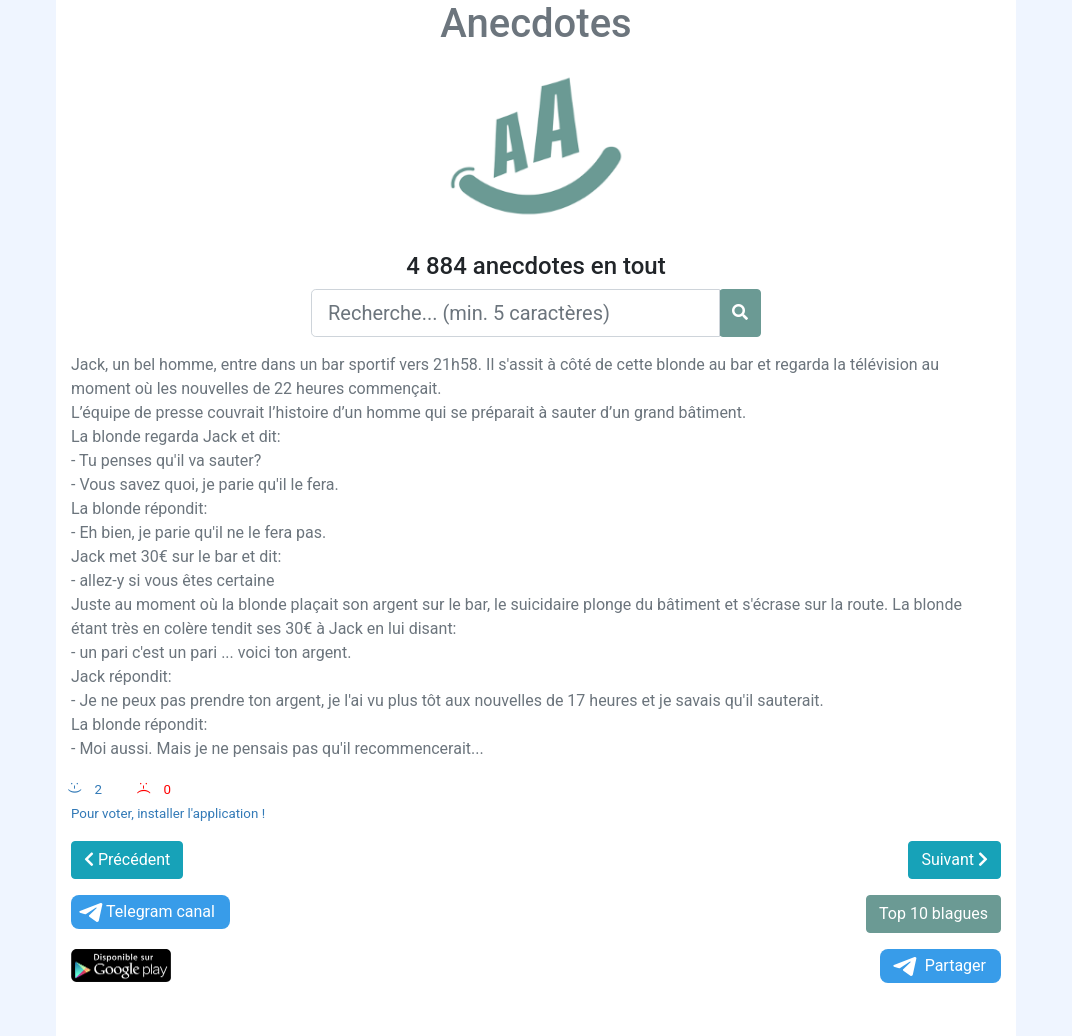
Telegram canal (145, 912)
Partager (938, 966)
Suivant (954, 859)
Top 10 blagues (933, 913)
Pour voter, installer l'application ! (168, 813)
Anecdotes (535, 23)
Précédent (127, 859)
